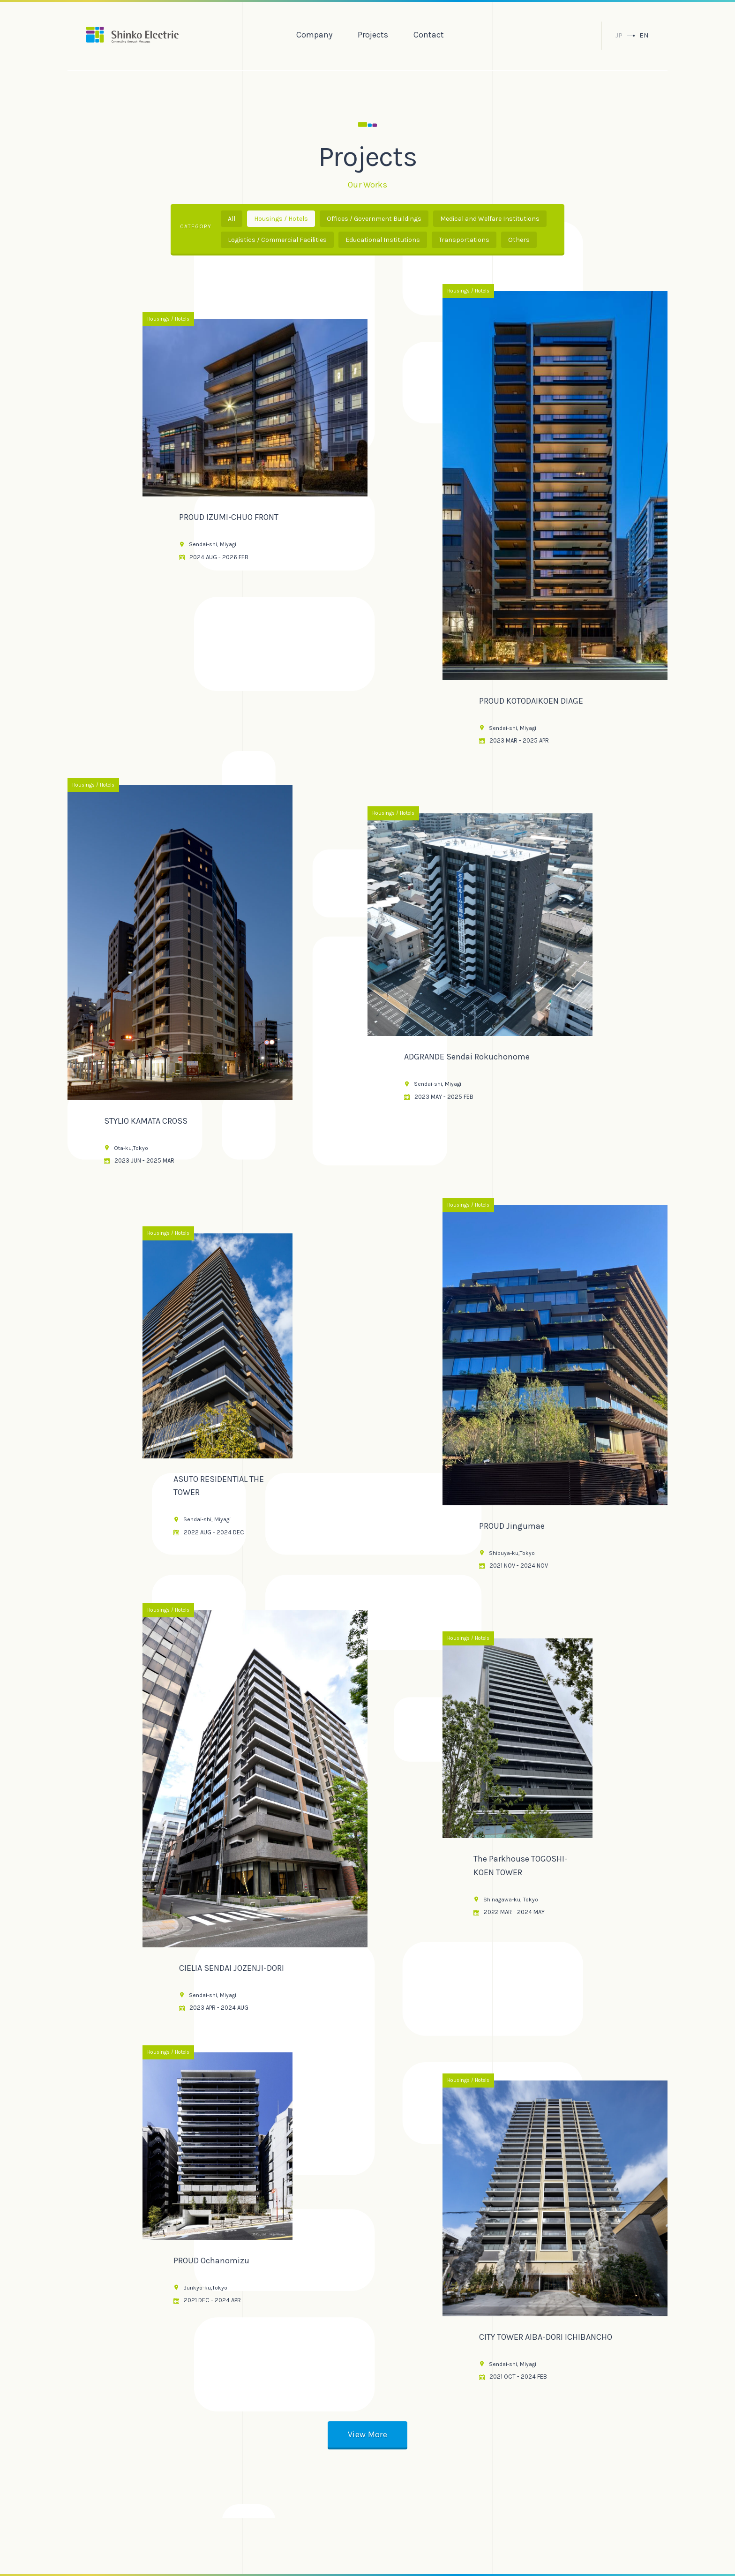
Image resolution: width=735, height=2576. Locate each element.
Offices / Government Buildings (374, 219)
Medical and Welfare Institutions (490, 219)
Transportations (464, 240)
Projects (373, 35)
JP (618, 35)
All (231, 219)
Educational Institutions (382, 240)
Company (314, 35)
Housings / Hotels (281, 219)
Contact (428, 35)
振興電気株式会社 (132, 35)
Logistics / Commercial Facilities (277, 240)
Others (519, 240)
